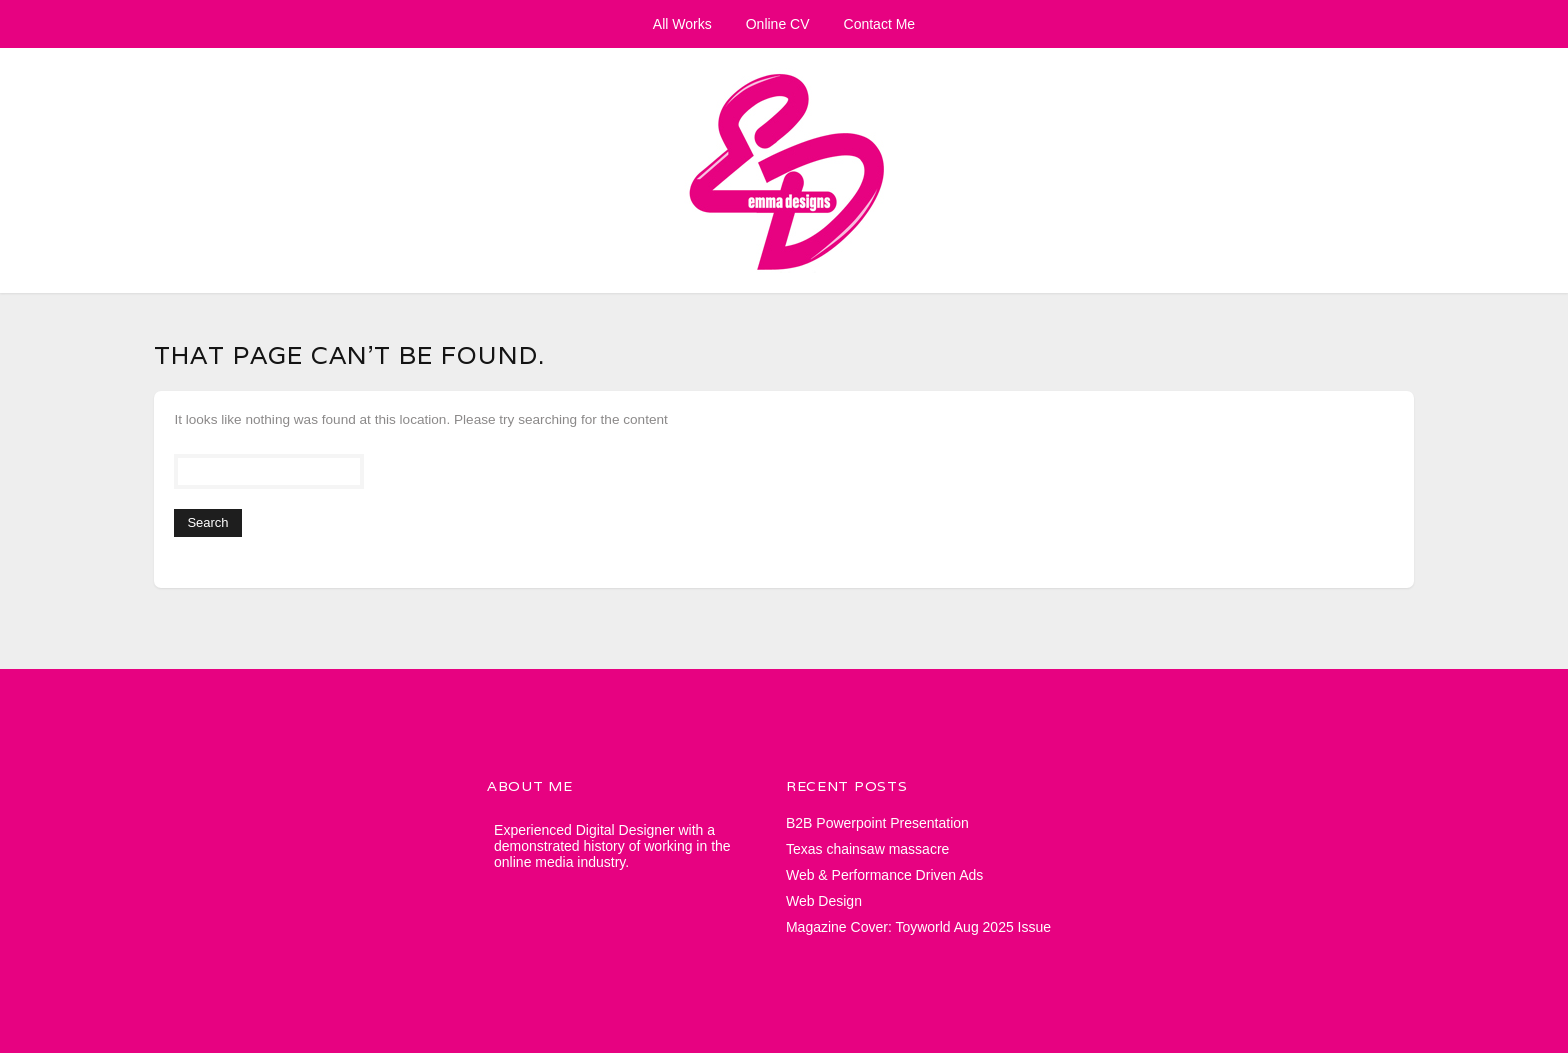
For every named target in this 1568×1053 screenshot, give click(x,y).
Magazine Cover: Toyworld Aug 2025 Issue (918, 927)
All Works (682, 24)
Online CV (778, 24)
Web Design (824, 901)
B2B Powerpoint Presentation (877, 823)
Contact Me (880, 24)
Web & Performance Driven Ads (884, 875)
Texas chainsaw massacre (867, 849)
